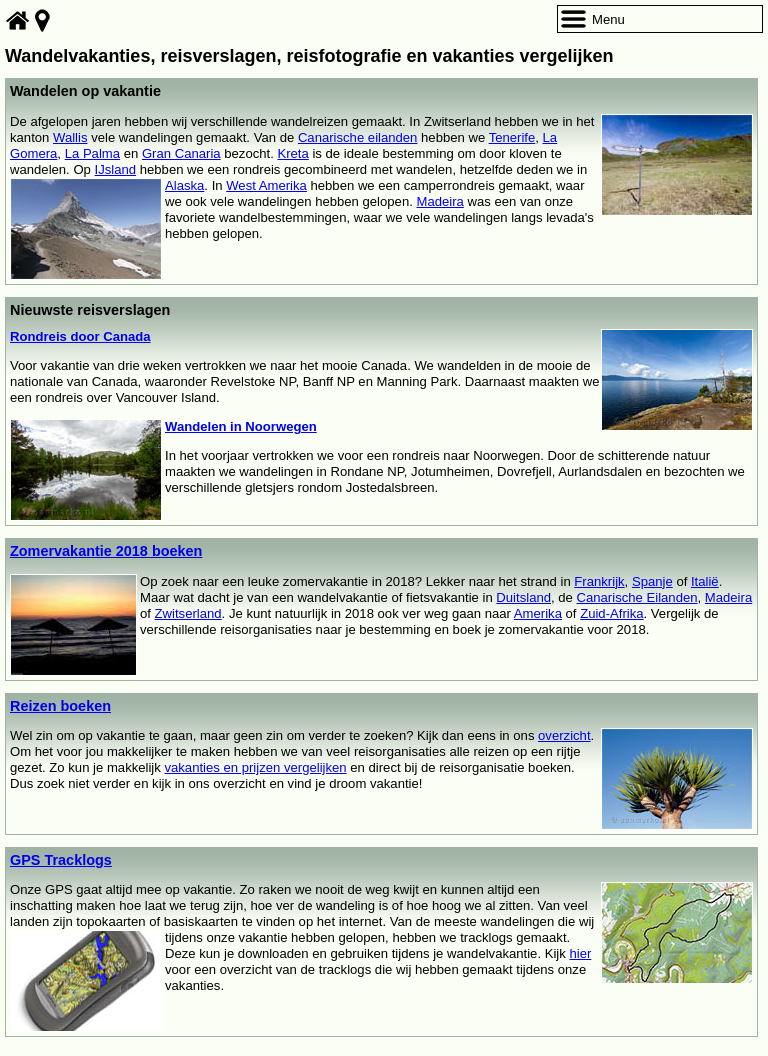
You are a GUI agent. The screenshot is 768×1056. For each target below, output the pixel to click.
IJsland (116, 169)
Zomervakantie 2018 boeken (106, 551)
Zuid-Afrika (611, 613)
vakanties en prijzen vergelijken (255, 767)
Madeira (439, 201)
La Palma (92, 153)
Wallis (70, 137)
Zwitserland (188, 613)
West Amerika (266, 185)
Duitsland (523, 597)
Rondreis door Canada (80, 336)
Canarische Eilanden (637, 597)
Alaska (184, 185)
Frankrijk (599, 581)
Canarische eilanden (358, 137)
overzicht (564, 735)
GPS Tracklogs (61, 860)
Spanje (652, 581)
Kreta (292, 153)
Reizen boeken (60, 706)
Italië (705, 581)
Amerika (538, 613)
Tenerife (512, 137)
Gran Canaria (181, 153)
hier (580, 953)
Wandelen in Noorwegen (241, 426)
